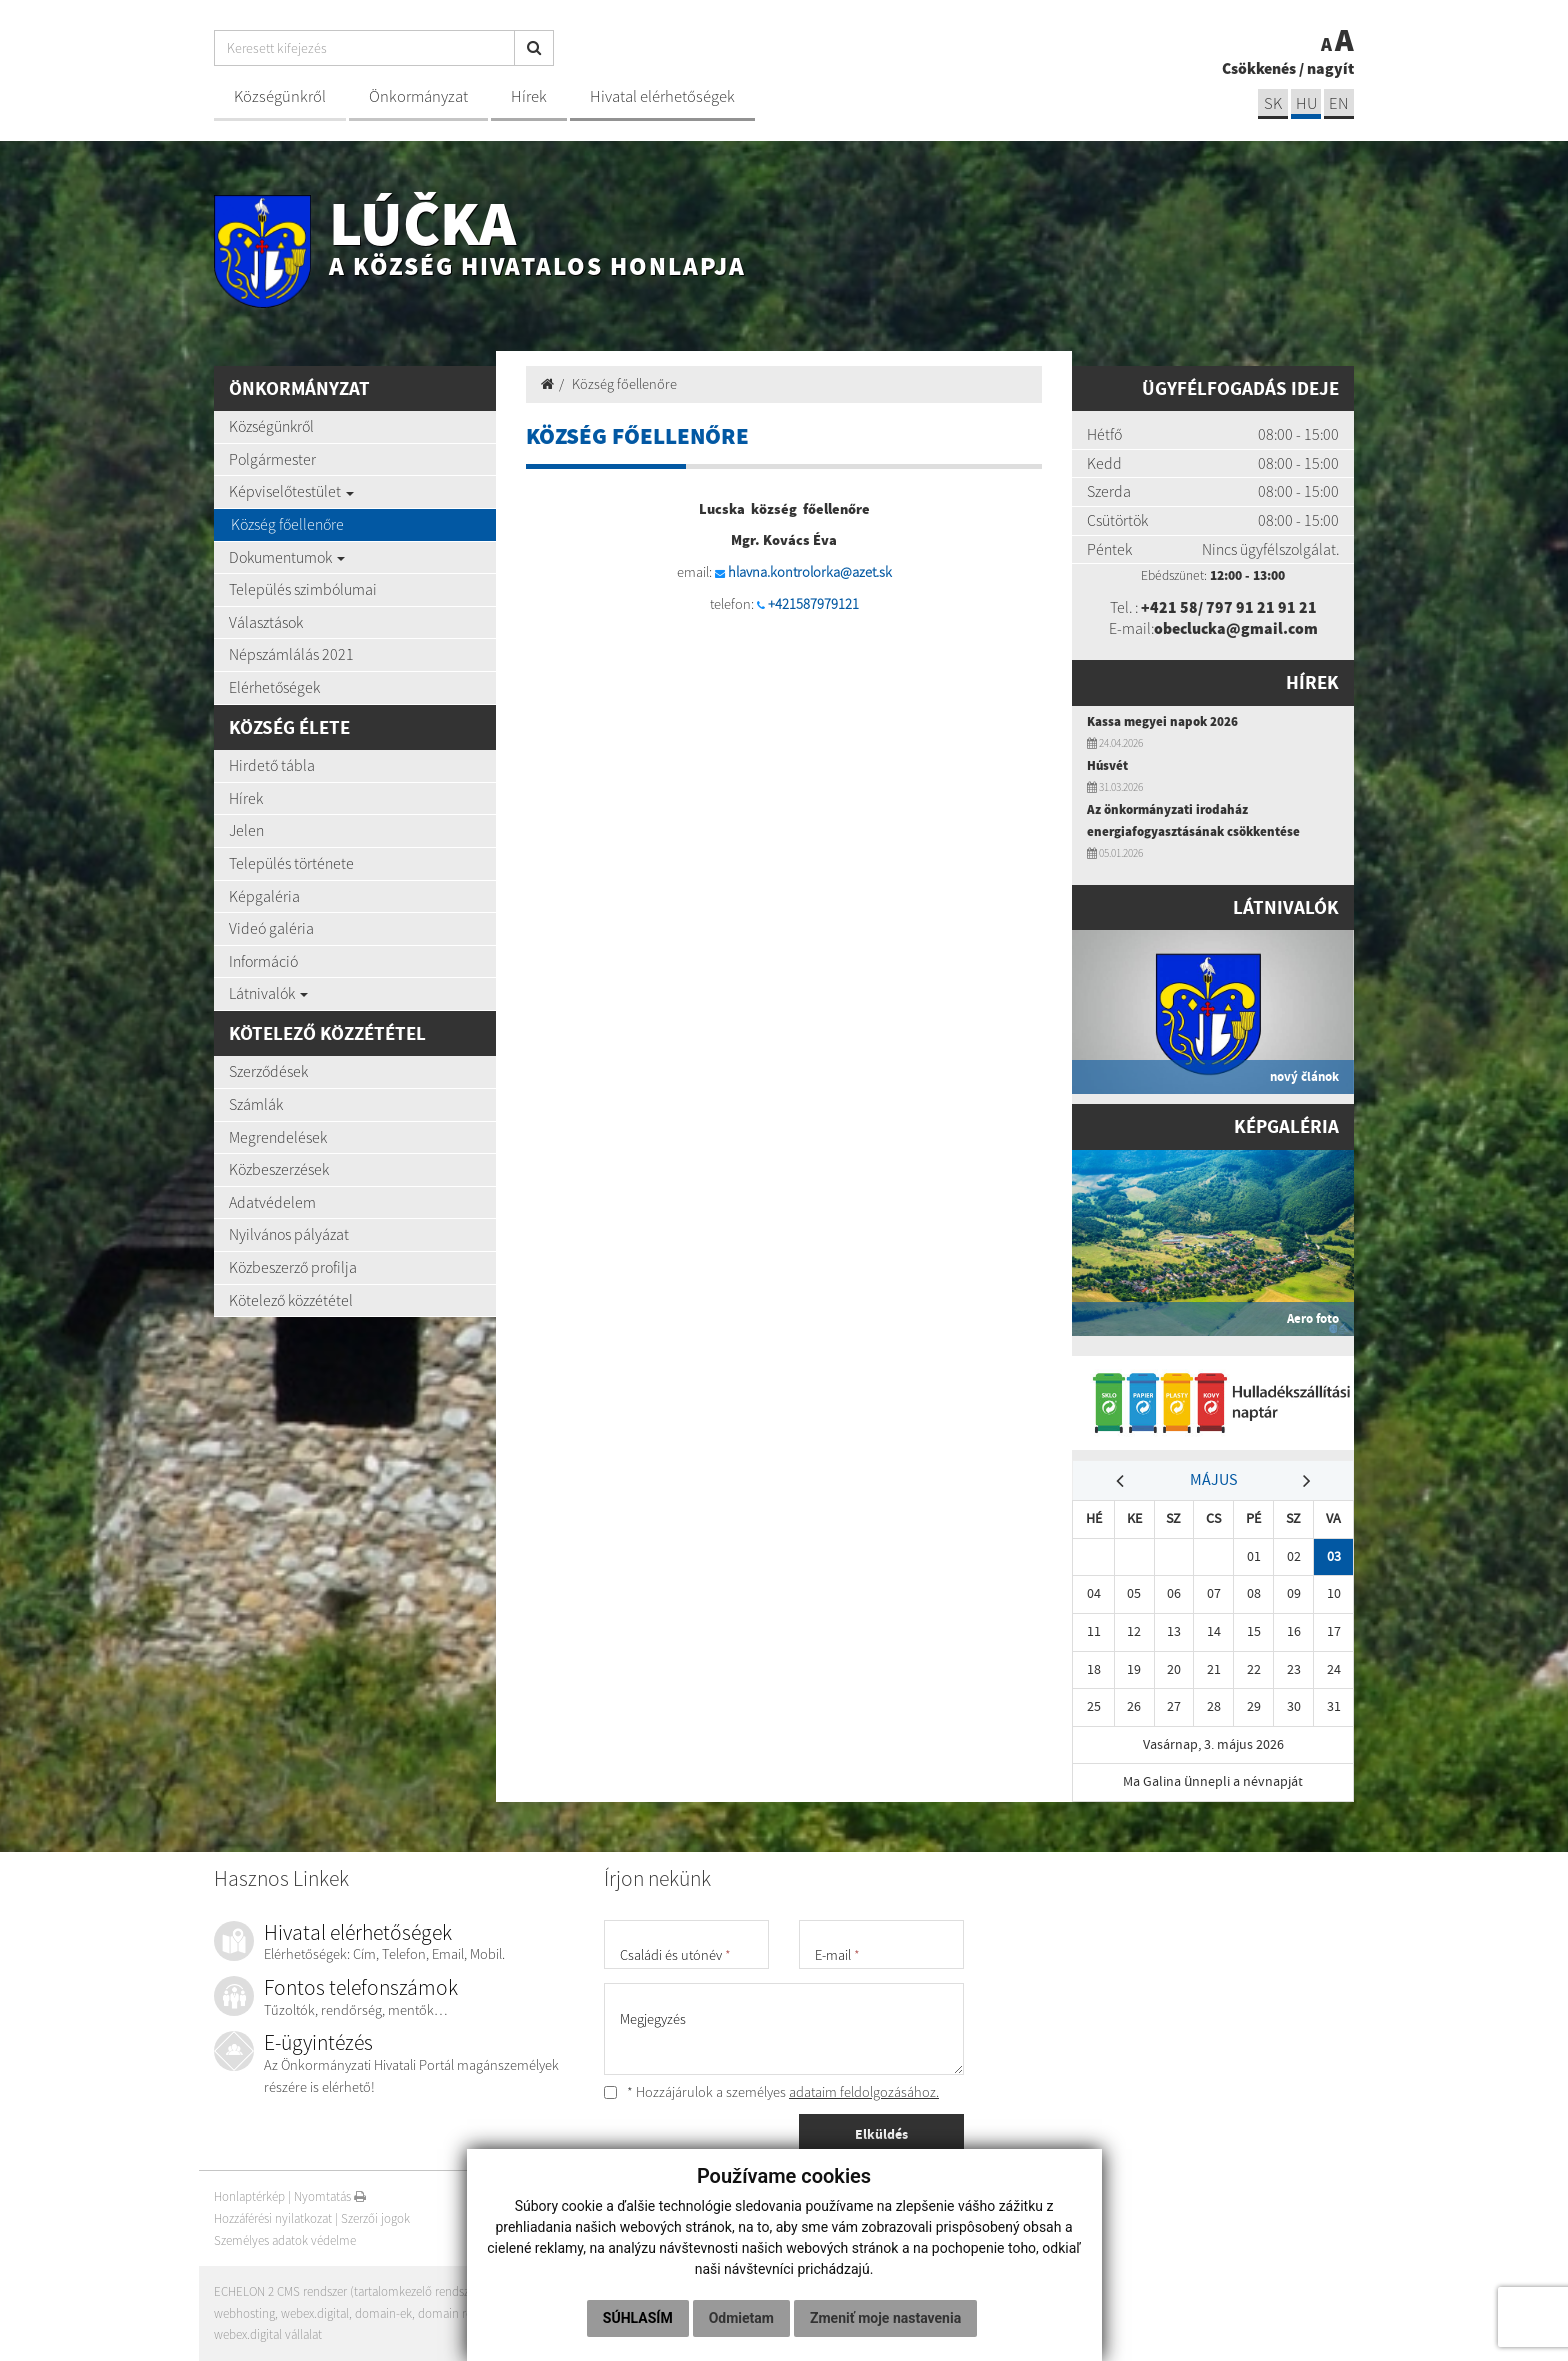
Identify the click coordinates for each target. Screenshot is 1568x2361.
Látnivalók (268, 993)
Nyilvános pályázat (289, 1234)
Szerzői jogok (375, 2218)
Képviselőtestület (291, 491)
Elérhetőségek (274, 687)
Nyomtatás (330, 2196)
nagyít (1330, 68)
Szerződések (268, 1071)
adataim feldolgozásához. (864, 2092)
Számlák (256, 1104)
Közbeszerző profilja (293, 1267)
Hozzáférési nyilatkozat (273, 2218)
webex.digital (315, 2313)
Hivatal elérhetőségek (662, 96)
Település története (291, 863)
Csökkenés (1259, 68)
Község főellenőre (287, 524)
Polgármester (272, 459)
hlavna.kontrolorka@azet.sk (810, 572)
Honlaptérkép (249, 2196)
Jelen (246, 830)
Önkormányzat (418, 96)
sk (1273, 103)
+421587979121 (813, 604)
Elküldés (881, 2134)
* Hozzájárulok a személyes (771, 2092)
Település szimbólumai (303, 589)
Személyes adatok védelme (285, 2240)
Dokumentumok (287, 557)
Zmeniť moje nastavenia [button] (885, 2318)
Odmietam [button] (741, 2318)
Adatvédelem (272, 1202)
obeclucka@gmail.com (1236, 628)
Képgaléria (264, 896)
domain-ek (383, 2313)
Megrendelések (278, 1137)
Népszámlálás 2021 (291, 654)
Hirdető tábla (272, 765)
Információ (263, 961)
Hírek (529, 96)
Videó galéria (271, 928)
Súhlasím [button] (638, 2318)
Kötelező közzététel (291, 1300)
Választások (266, 622)
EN (1339, 103)
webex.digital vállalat (268, 2334)
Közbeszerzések (279, 1169)
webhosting (244, 2313)
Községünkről (280, 96)
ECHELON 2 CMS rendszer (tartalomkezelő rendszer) (348, 2291)
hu (1306, 103)
